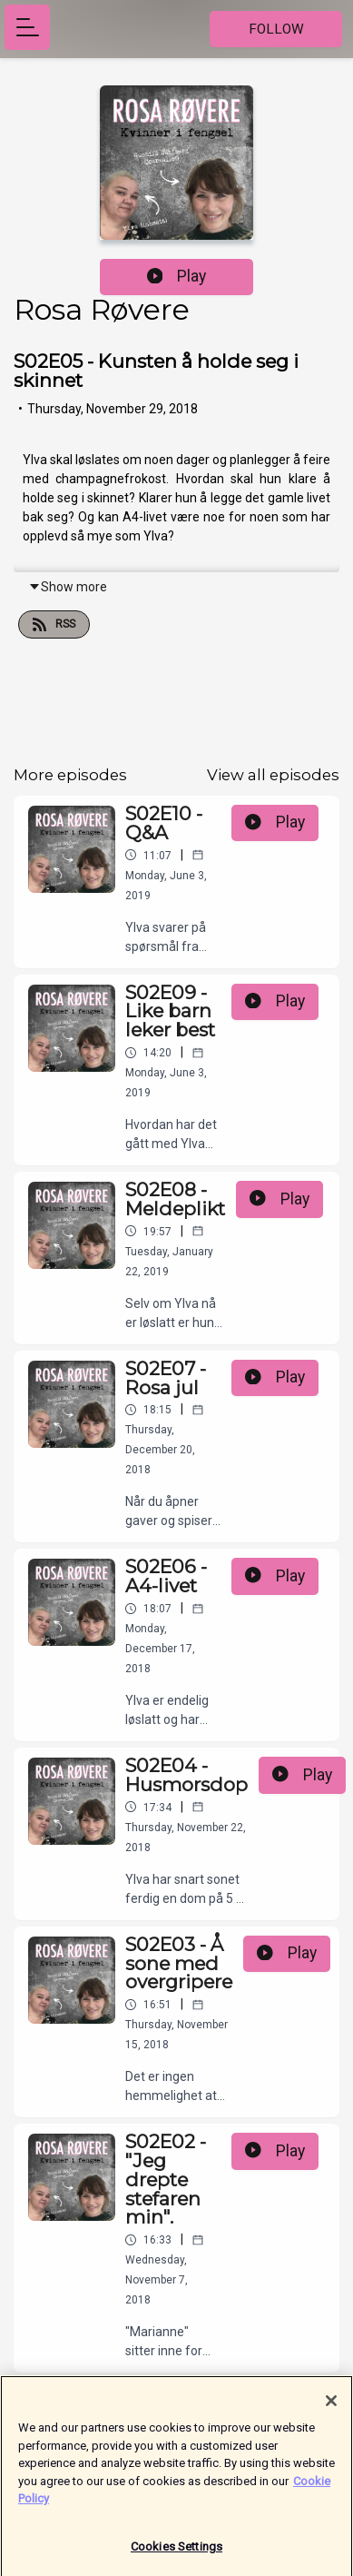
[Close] (331, 2408)
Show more (67, 587)
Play (177, 276)
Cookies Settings (176, 2554)
